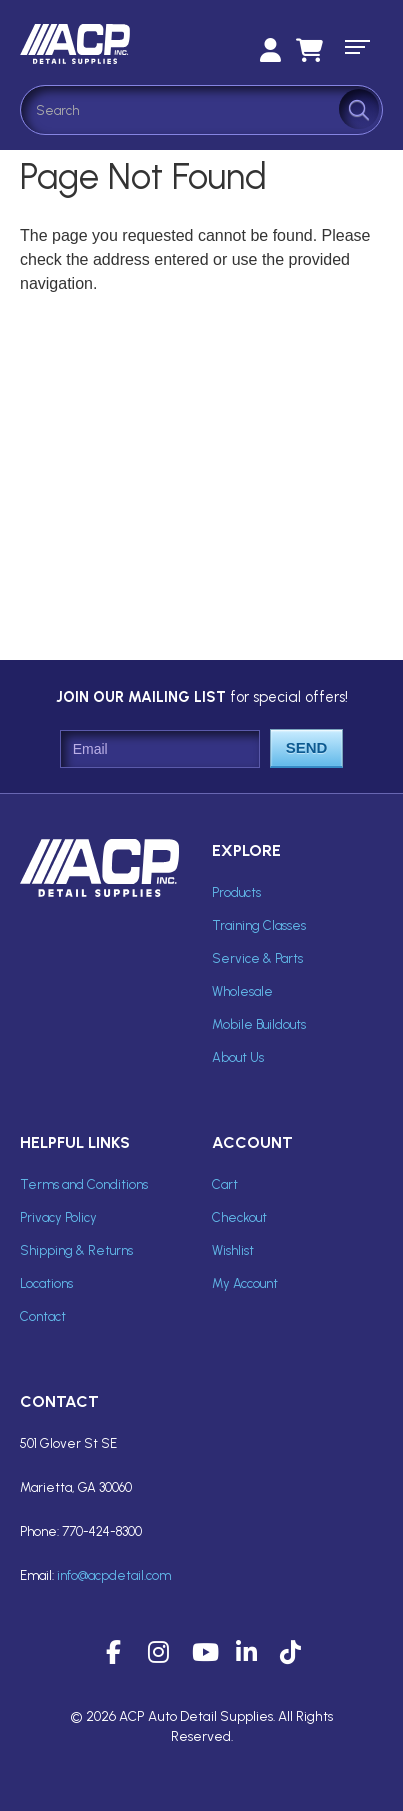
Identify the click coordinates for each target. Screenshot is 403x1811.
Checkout (239, 1217)
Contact (43, 1316)
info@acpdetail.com (114, 1575)
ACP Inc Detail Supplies (110, 44)
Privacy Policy (58, 1217)
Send (307, 747)
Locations (46, 1283)
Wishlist (233, 1250)
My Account (245, 1283)
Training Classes (259, 925)
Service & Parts (257, 958)
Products (236, 892)
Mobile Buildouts (259, 1024)
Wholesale (242, 991)
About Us (238, 1057)
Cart (225, 1184)
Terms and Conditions (84, 1184)
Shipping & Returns (76, 1250)
